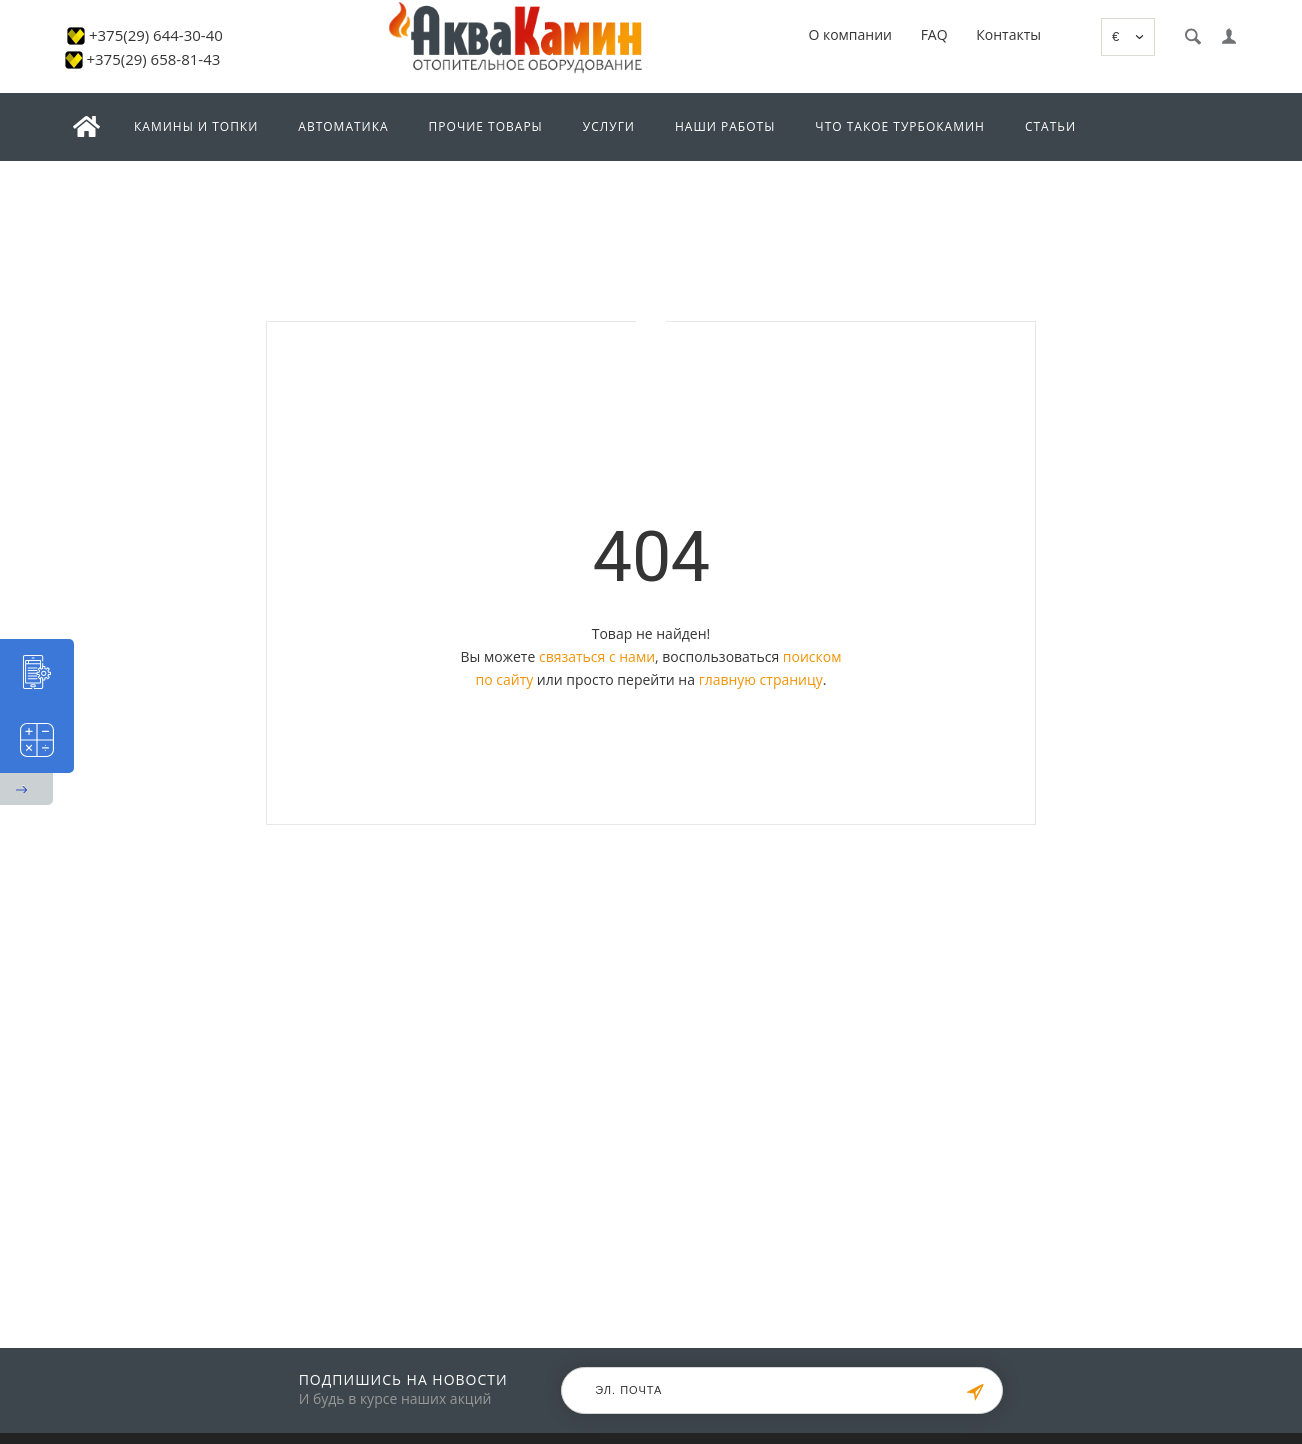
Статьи (1050, 126)
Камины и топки (196, 126)
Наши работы (725, 126)
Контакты (1008, 34)
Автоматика (343, 126)
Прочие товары (486, 126)
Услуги (609, 126)
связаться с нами (597, 656)
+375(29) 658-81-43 (153, 59)
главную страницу (761, 679)
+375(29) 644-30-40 (156, 35)
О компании (850, 34)
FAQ (934, 34)
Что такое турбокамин (900, 126)
